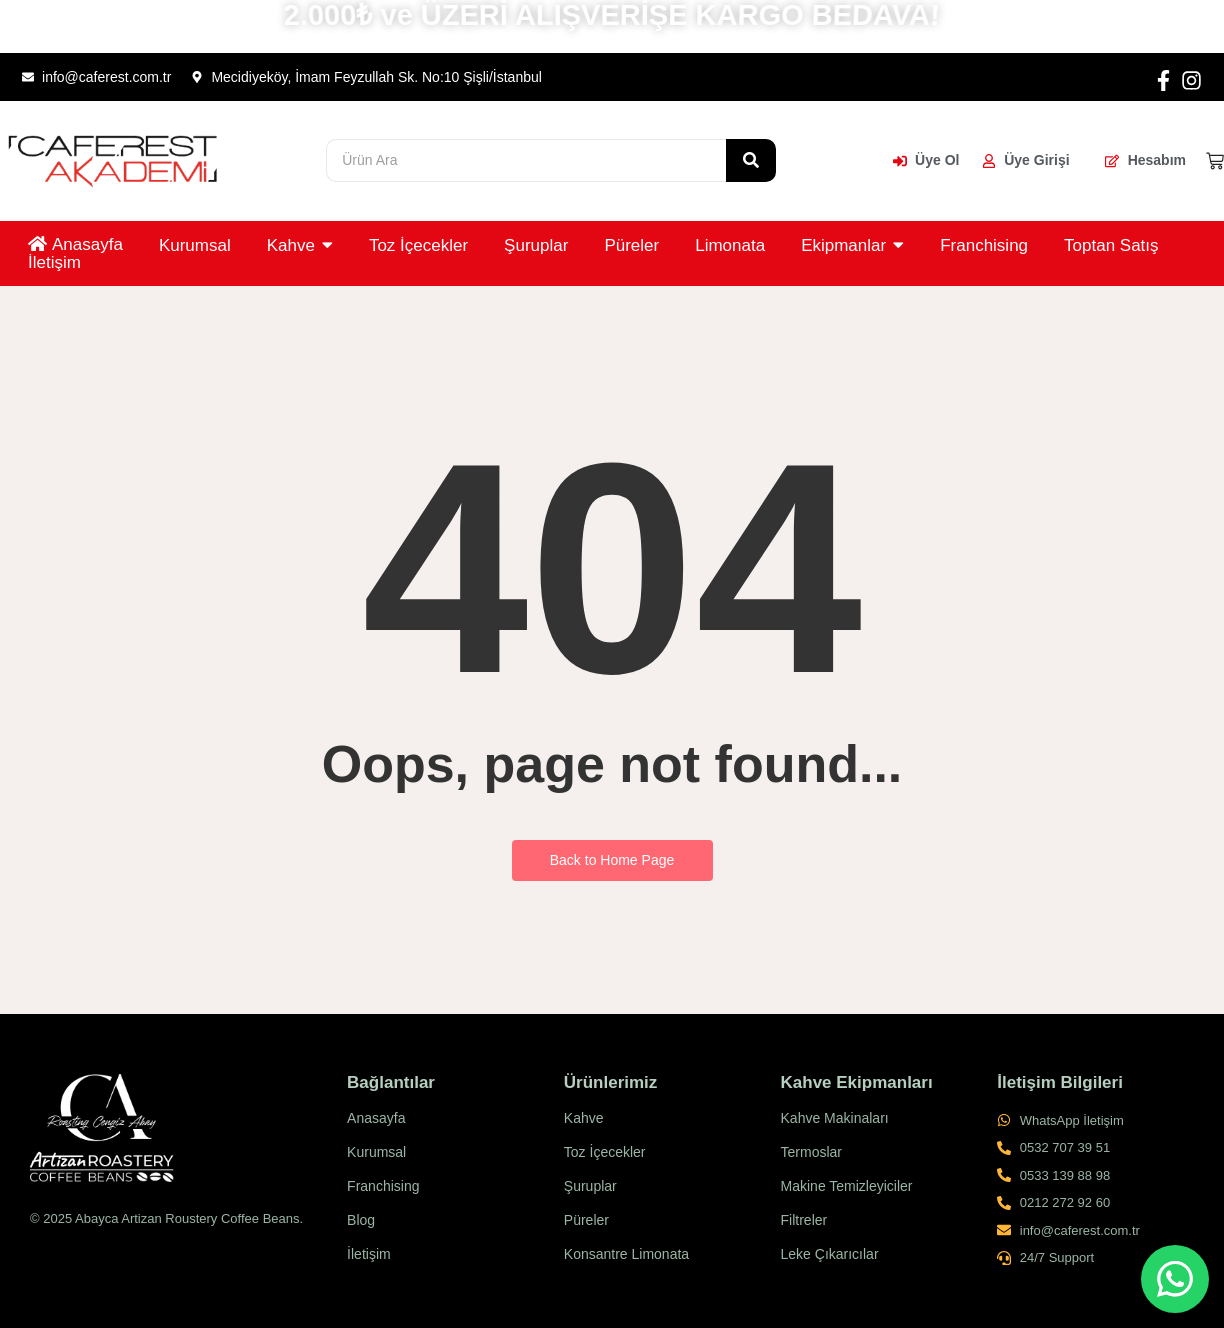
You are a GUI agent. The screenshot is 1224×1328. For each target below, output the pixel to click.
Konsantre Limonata (626, 1254)
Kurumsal (376, 1152)
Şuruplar (590, 1186)
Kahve (584, 1118)
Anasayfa (376, 1118)
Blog (361, 1220)
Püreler (586, 1220)
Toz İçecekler (605, 1152)
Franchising (383, 1186)
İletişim (369, 1254)
